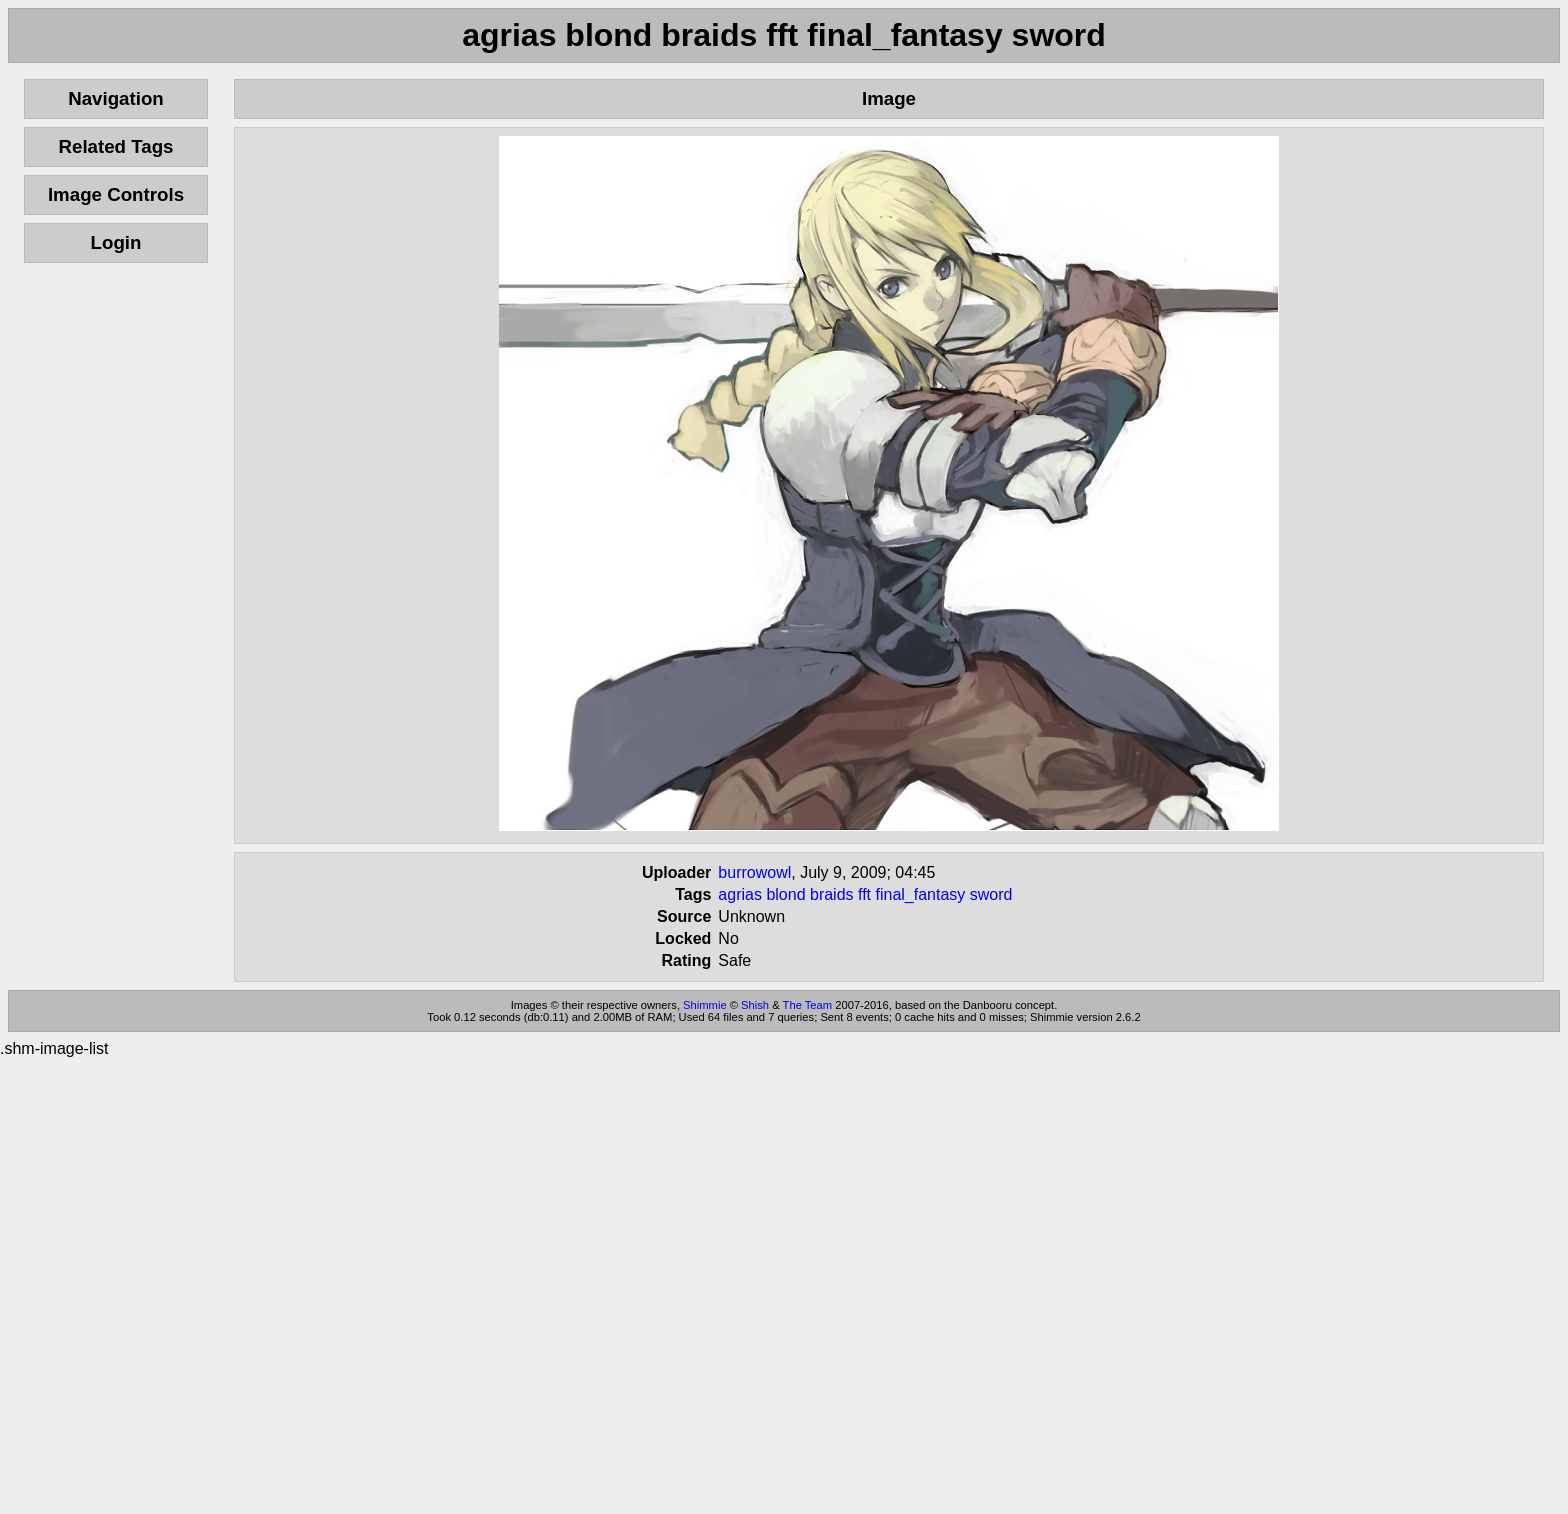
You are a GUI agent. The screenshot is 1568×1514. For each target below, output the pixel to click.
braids (832, 894)
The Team (808, 1005)
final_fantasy (921, 894)
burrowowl (754, 872)
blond (785, 894)
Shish (755, 1005)
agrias (740, 894)
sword (991, 894)
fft (864, 894)
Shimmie (705, 1005)
